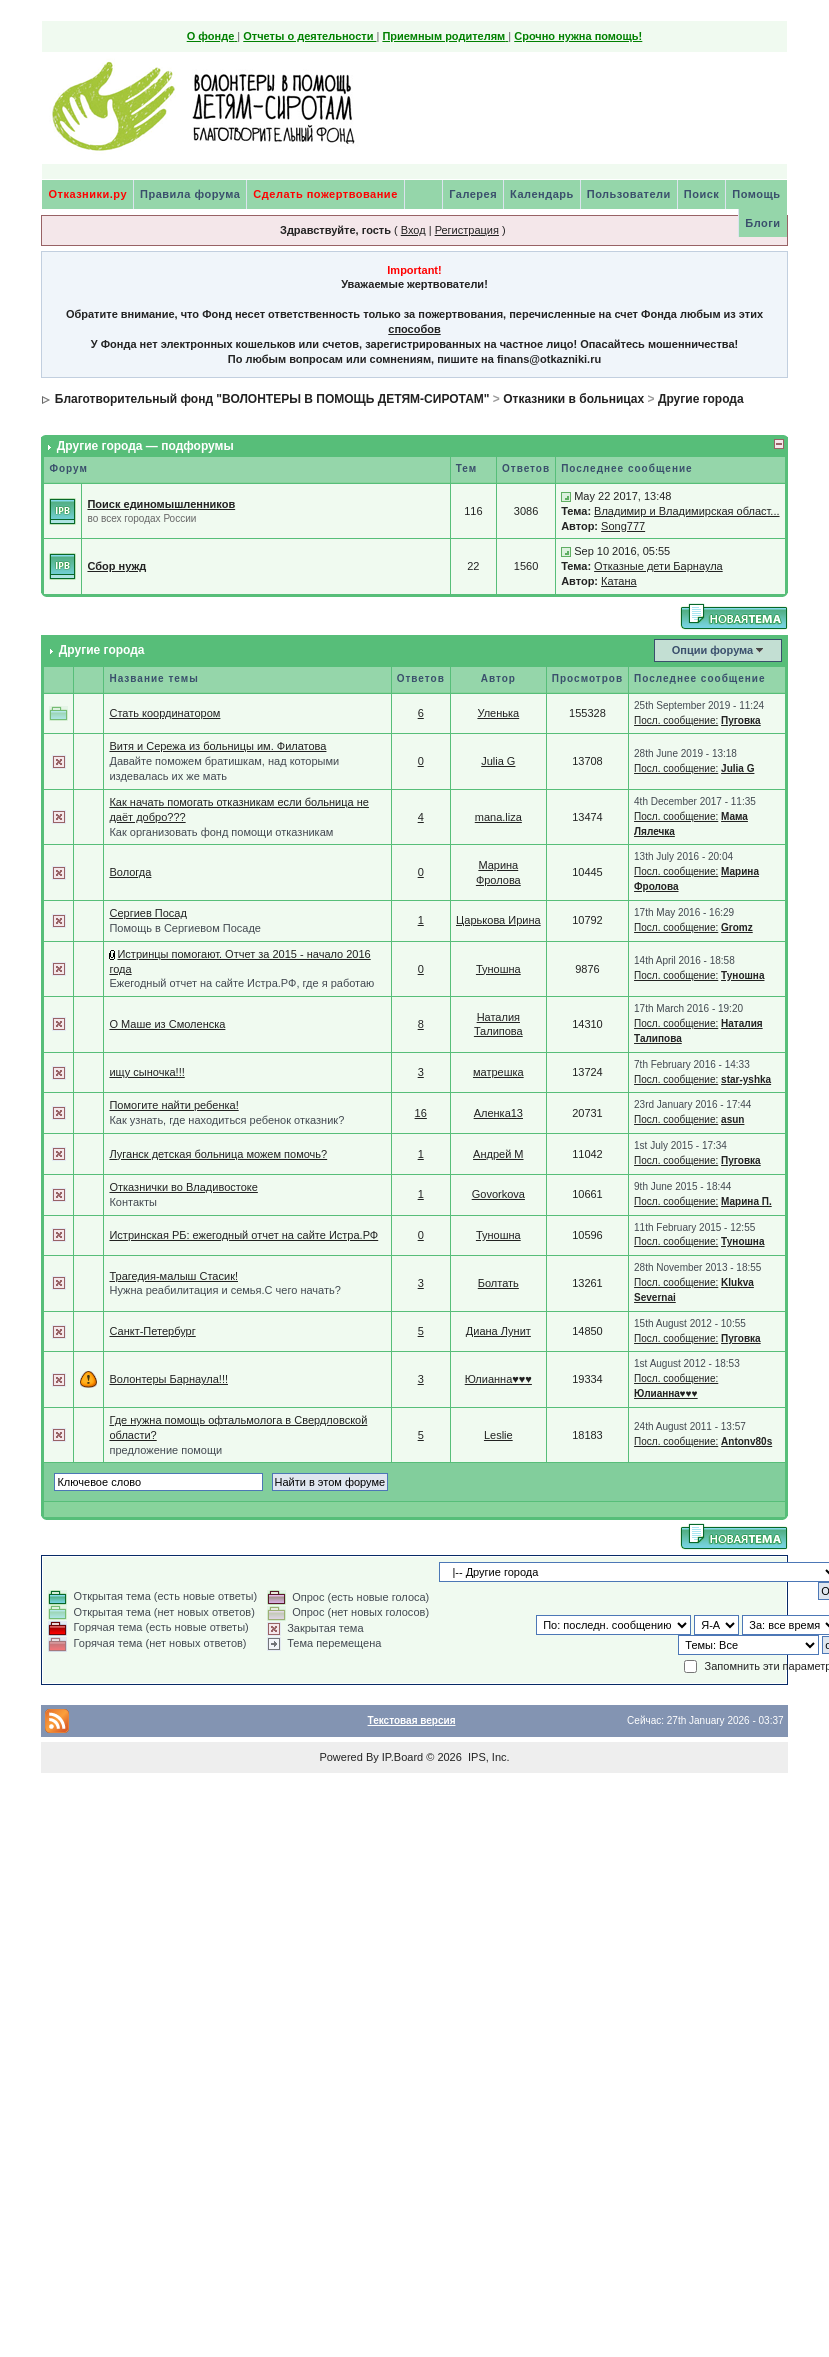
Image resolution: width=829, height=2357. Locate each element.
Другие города (701, 399)
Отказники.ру (87, 194)
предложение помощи (165, 1450)
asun (732, 1119)
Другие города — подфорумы (145, 446)
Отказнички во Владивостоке (183, 1187)
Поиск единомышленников (161, 504)
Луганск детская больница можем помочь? (218, 1154)
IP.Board (402, 1757)
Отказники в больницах (573, 399)
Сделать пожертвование (325, 194)
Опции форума (712, 650)
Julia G (498, 761)
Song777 (623, 526)
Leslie (498, 1435)
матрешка (498, 1072)
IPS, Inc (487, 1757)
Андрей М (498, 1154)
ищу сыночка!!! (146, 1072)
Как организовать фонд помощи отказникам (221, 832)
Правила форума (190, 194)
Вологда (130, 872)
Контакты (133, 1202)
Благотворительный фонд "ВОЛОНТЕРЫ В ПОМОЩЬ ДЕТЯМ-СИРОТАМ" (272, 399)
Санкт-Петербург (152, 1331)
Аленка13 (498, 1113)
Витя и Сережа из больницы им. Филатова (217, 746)
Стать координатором (164, 713)
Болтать (498, 1283)
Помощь (756, 194)
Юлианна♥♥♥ (498, 1379)
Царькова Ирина (498, 920)
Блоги (762, 223)
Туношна (498, 969)
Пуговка (741, 720)
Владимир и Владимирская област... (686, 511)
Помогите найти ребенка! (173, 1105)
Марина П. (746, 1201)
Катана (619, 581)
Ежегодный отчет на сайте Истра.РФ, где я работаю (241, 983)
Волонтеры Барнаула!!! (168, 1379)
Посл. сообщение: (676, 720)
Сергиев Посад (147, 913)
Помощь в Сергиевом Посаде (185, 928)
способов (414, 329)
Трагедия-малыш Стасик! (173, 1276)
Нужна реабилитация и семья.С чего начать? (224, 1290)
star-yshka (746, 1079)
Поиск (702, 194)
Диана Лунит (498, 1331)
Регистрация (467, 230)
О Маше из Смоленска (167, 1024)
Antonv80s (746, 1441)
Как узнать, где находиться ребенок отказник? (226, 1120)
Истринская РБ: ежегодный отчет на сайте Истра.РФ (243, 1235)
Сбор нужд (116, 566)
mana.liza (498, 817)
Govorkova (498, 1194)
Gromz (737, 927)
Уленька (498, 713)
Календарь (542, 194)
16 (421, 1113)
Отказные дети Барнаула (658, 566)
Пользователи (629, 194)
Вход (413, 230)
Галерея (473, 194)
